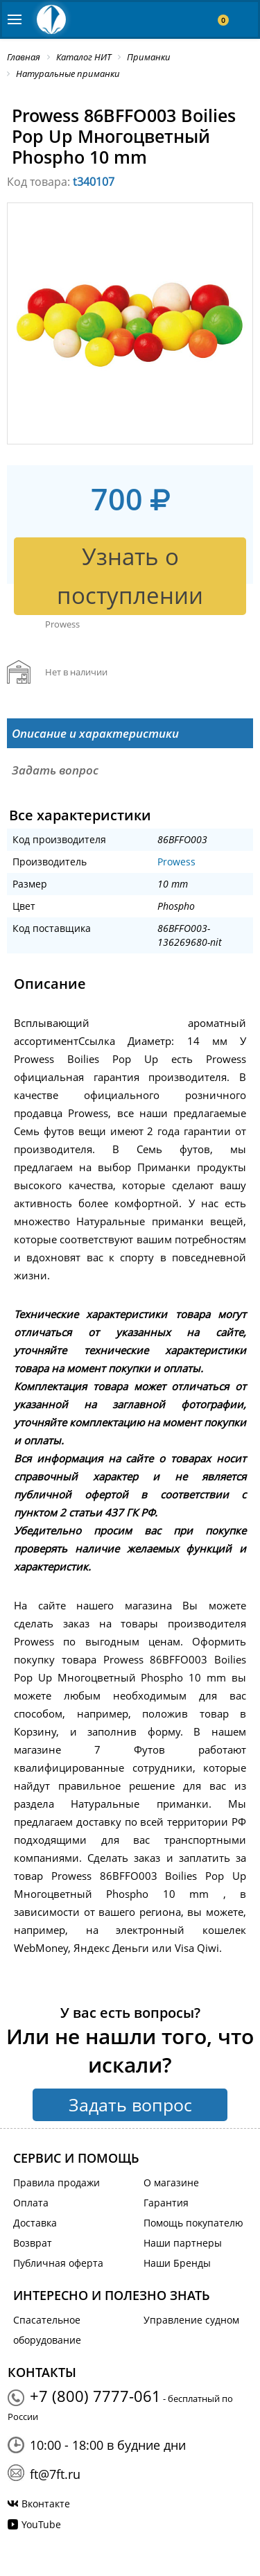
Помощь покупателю (193, 2222)
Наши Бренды (177, 2263)
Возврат (32, 2242)
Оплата (31, 2202)
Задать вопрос (130, 2104)
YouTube (41, 2524)
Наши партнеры (183, 2242)
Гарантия (166, 2202)
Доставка (35, 2222)
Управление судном (191, 2319)
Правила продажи (56, 2182)
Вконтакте (45, 2503)
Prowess (176, 861)
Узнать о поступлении (130, 576)
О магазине (171, 2182)
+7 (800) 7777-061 (95, 2395)
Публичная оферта (58, 2263)
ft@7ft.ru (55, 2474)
